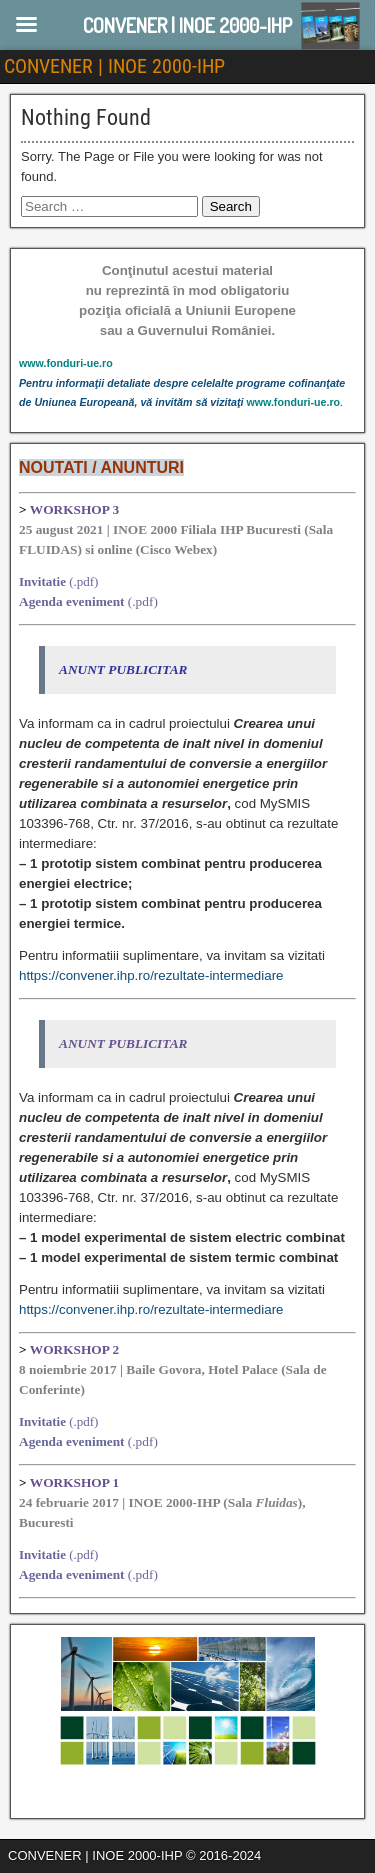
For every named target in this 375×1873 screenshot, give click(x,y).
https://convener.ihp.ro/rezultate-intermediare (151, 975)
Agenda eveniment (72, 601)
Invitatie (42, 581)
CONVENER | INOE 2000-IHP (114, 66)
